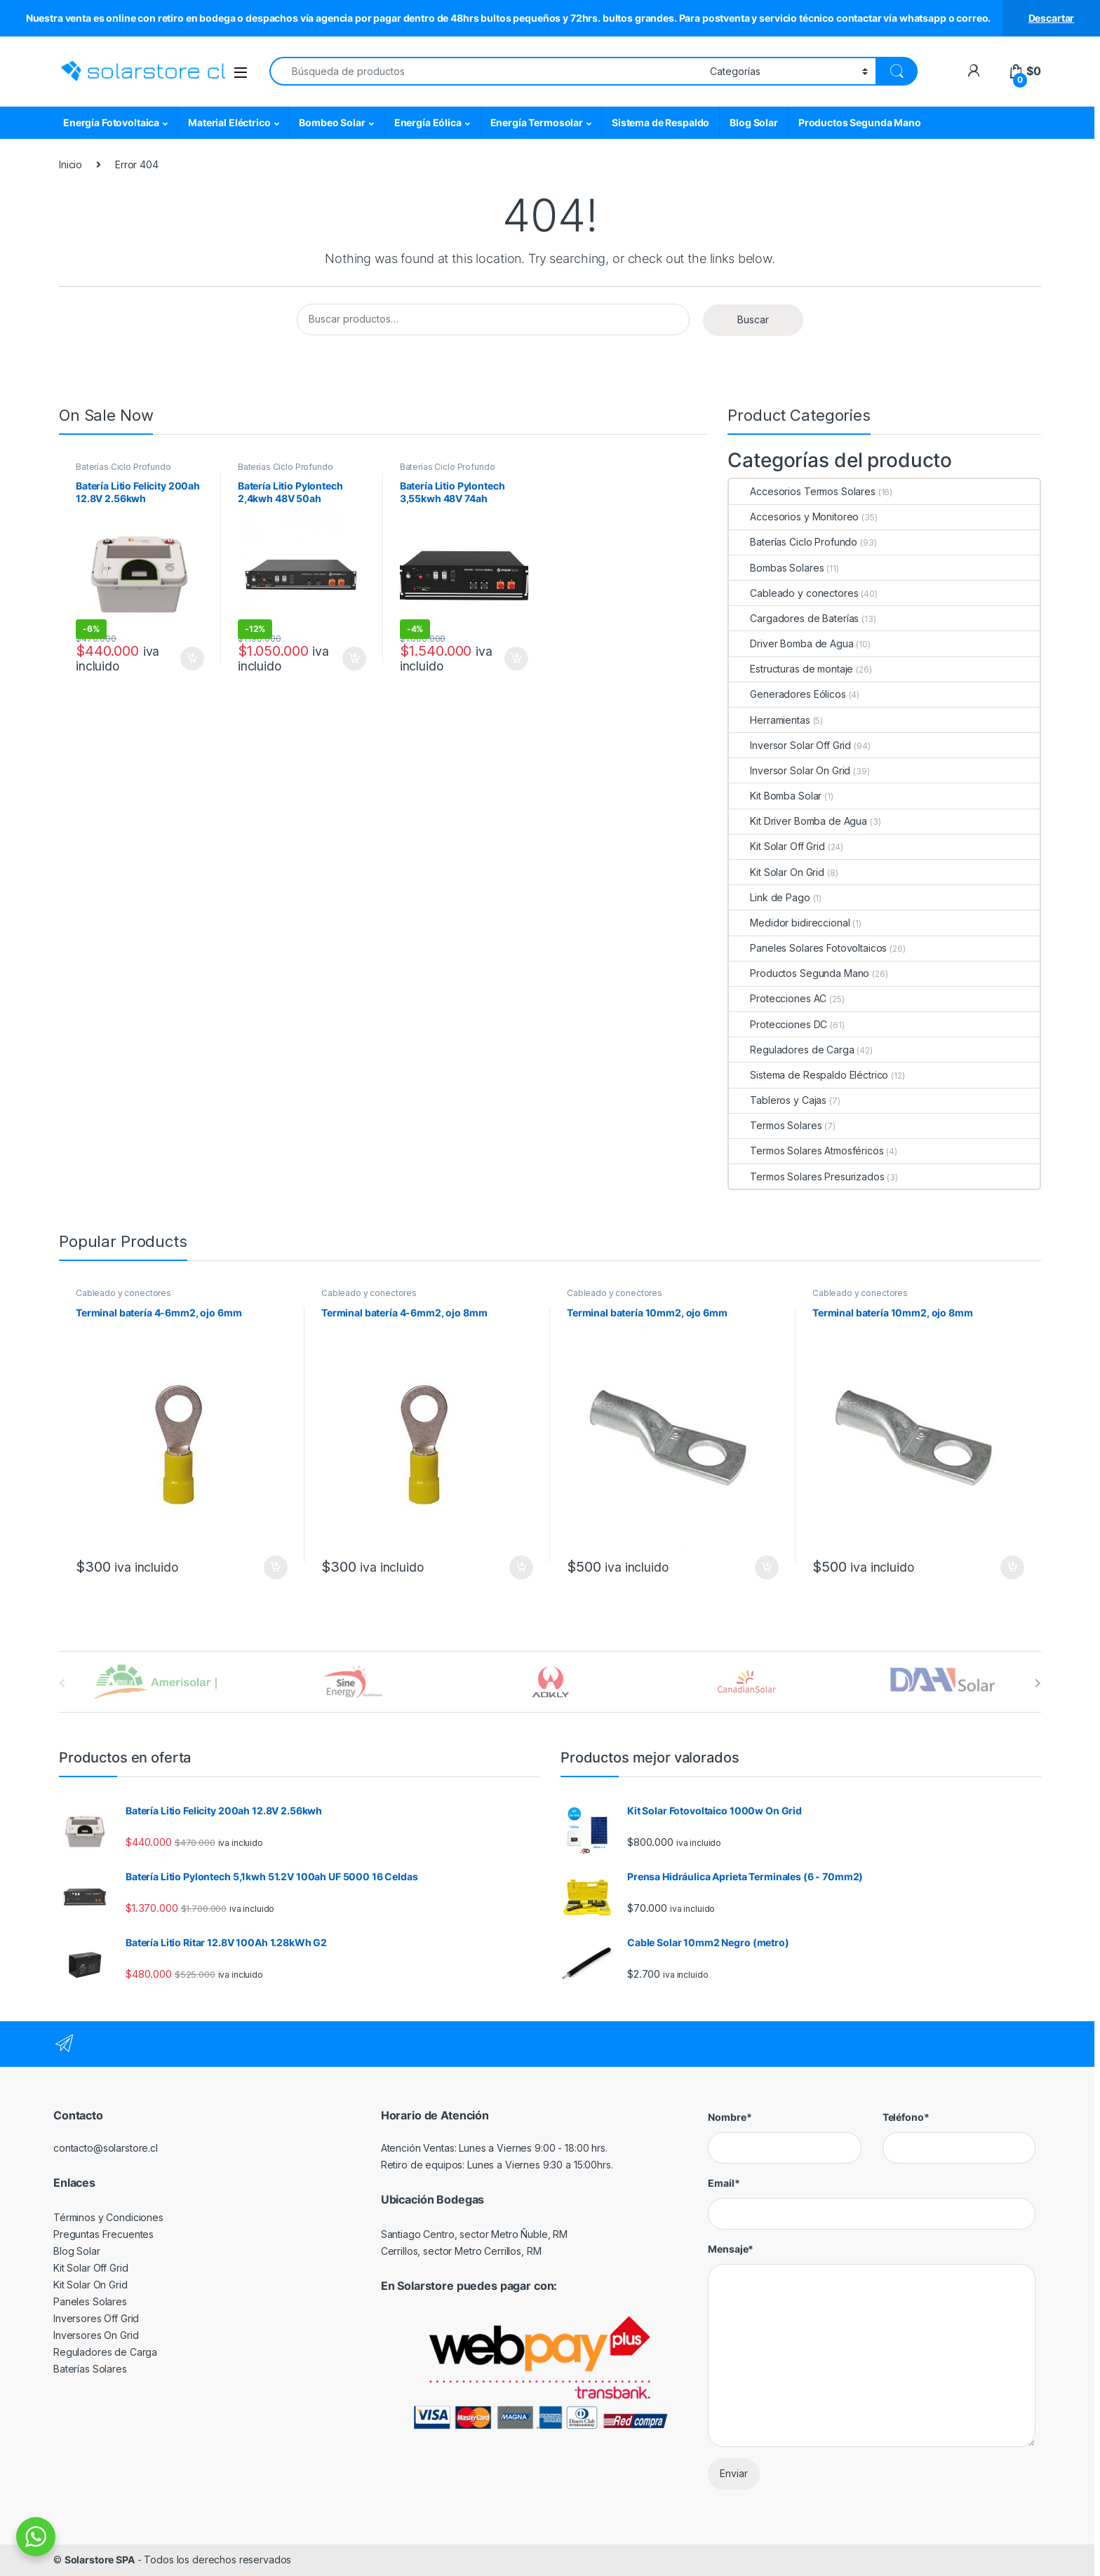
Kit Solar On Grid (776, 872)
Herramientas (769, 720)
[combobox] (485, 71)
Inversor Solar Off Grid (790, 745)
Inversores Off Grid (96, 2318)
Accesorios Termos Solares (802, 491)
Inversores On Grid (95, 2335)
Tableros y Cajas (777, 1100)
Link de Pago (769, 897)
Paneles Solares (90, 2301)
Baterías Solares (90, 2369)
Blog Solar (754, 122)
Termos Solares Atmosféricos (806, 1150)
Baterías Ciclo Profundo (123, 466)
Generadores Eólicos (787, 694)
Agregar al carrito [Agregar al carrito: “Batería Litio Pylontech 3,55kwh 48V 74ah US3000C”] (516, 658)
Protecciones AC (777, 998)
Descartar (1051, 18)
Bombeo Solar (332, 122)
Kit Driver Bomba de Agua (798, 821)
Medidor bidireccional (789, 923)
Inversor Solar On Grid (789, 770)
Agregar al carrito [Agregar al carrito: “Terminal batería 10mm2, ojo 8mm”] (1012, 1567)
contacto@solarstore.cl (105, 2148)
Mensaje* (730, 2249)
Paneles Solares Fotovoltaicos (808, 948)
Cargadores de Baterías (794, 618)
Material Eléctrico (229, 122)
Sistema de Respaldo (660, 122)
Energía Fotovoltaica (111, 122)
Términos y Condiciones (108, 2217)
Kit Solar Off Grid (776, 846)
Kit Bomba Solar (775, 796)
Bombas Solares (776, 568)
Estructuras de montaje (791, 669)
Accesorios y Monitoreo (794, 516)
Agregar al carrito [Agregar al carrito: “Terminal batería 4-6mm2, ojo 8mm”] (521, 1567)
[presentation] (1038, 1683)
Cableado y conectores (793, 593)
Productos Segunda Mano (859, 122)
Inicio (70, 164)
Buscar (753, 319)
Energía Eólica (428, 122)
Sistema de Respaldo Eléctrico (808, 1075)
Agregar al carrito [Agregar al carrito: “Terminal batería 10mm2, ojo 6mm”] (767, 1567)
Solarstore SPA (100, 2559)
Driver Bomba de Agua (791, 643)
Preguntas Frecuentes (103, 2234)
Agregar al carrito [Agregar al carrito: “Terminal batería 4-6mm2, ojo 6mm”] (276, 1567)
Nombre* (729, 2117)
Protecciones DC (778, 1024)
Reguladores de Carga (791, 1050)
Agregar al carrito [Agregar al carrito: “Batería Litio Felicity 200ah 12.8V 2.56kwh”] (192, 658)
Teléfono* (906, 2117)
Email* (723, 2183)
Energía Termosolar (536, 122)
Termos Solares (775, 1125)
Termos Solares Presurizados (806, 1176)
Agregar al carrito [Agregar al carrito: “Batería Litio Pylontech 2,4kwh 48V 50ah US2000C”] (354, 658)
